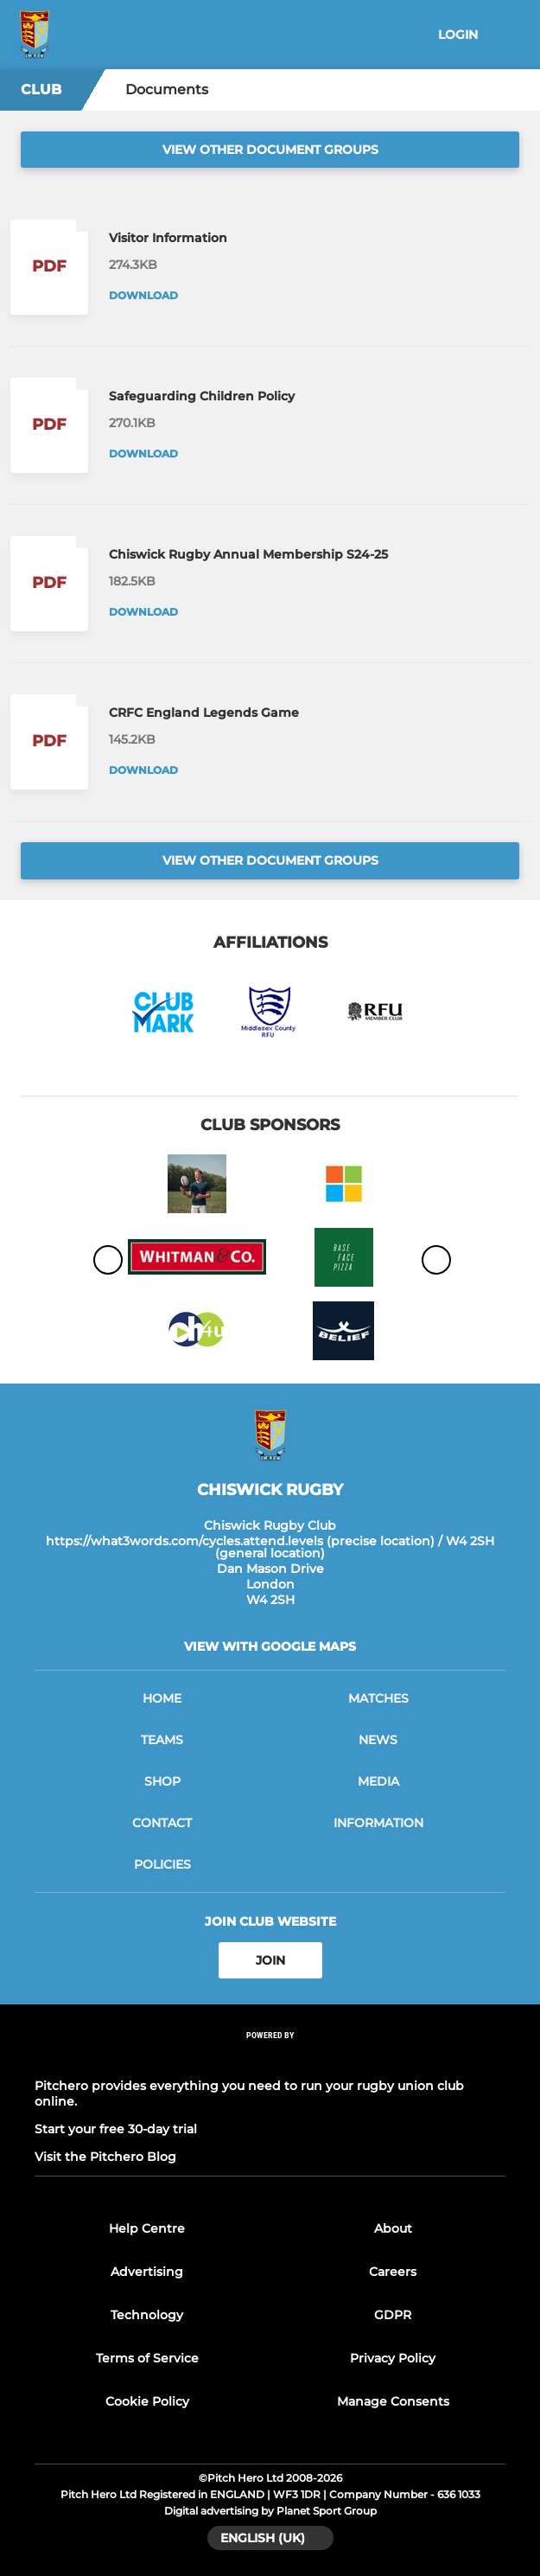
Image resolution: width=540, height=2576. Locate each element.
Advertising (147, 2271)
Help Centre (147, 2228)
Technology (147, 2315)
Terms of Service (147, 2358)
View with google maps (270, 1646)
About (393, 2228)
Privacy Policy (392, 2358)
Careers (392, 2271)
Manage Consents (393, 2401)
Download (143, 295)
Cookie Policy (147, 2401)
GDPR (392, 2315)
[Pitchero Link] (270, 2058)
